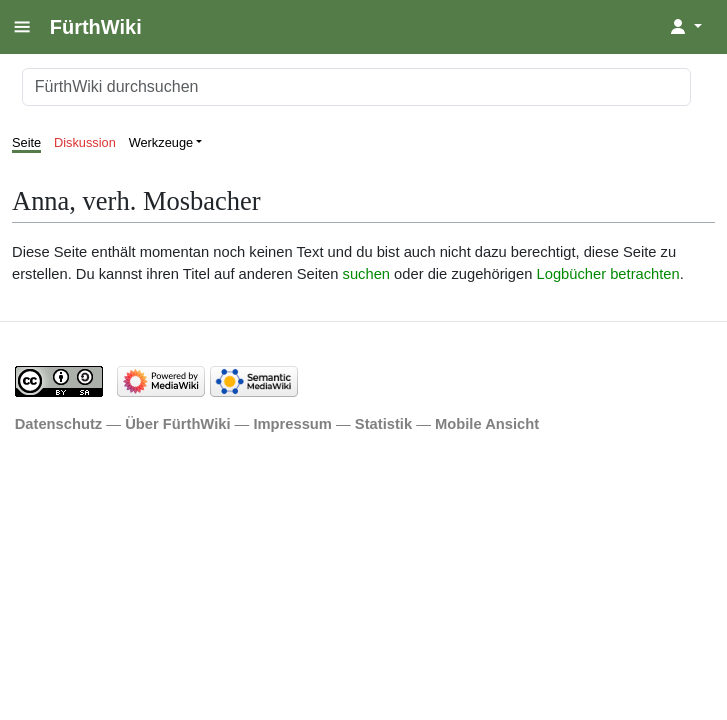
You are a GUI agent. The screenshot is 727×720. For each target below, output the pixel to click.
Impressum (292, 424)
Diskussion (85, 142)
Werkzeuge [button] (161, 142)
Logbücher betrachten (608, 274)
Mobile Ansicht (487, 424)
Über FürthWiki (177, 424)
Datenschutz (59, 424)
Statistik (383, 424)
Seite (26, 142)
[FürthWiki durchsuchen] (356, 87)
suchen (366, 274)
